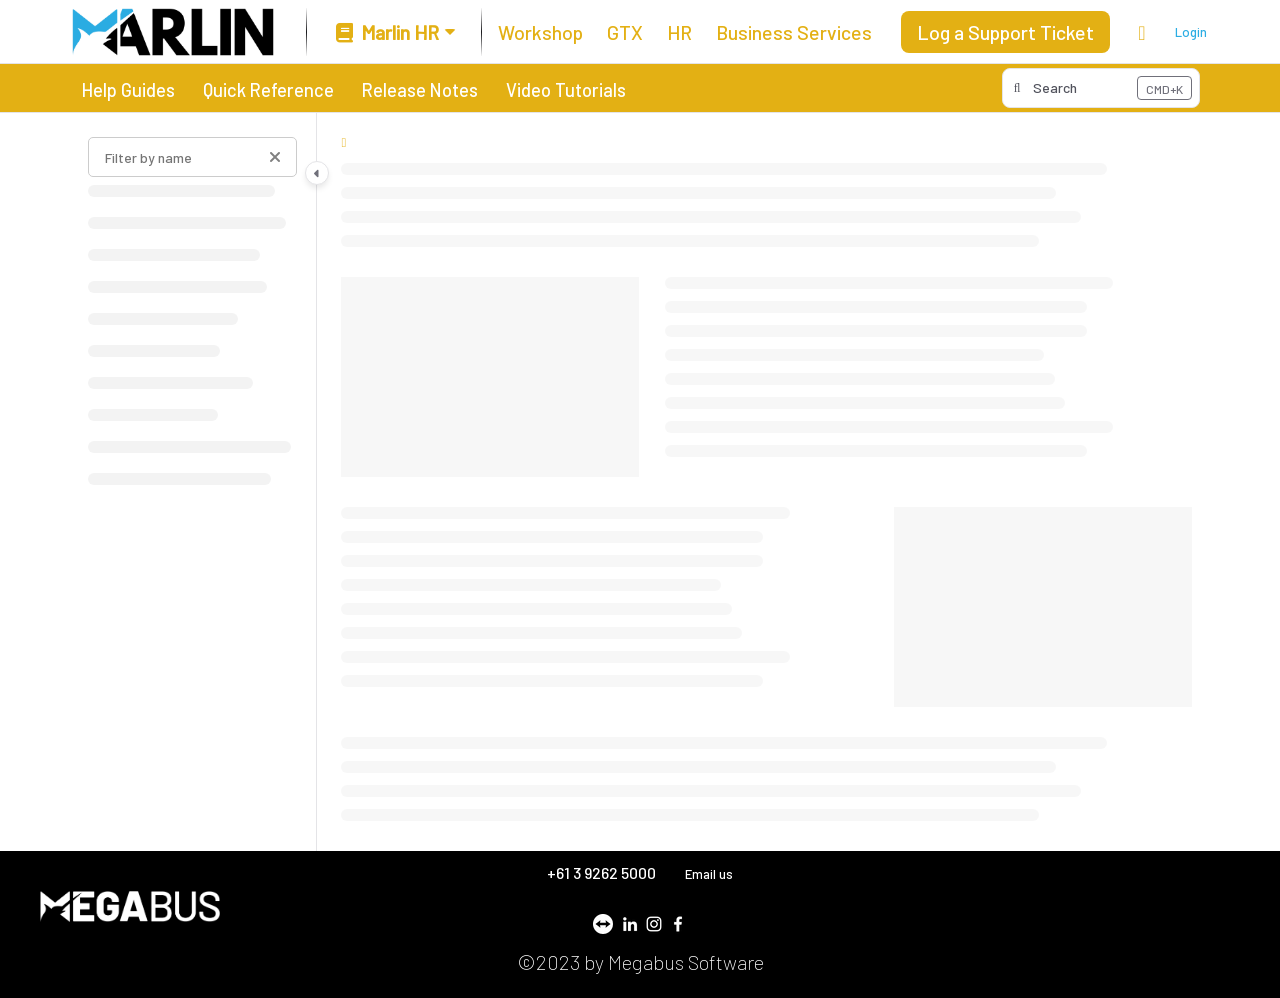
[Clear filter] (275, 157)
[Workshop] (540, 32)
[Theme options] (1142, 32)
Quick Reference (268, 90)
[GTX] (625, 32)
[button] (1101, 88)
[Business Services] (794, 32)
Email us (709, 874)
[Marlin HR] (394, 32)
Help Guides (128, 90)
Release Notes (420, 90)
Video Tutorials (566, 90)
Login (1191, 32)
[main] (766, 482)
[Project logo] (173, 32)
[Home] (343, 142)
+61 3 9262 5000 (603, 872)
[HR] (679, 32)
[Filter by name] (192, 157)
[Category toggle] (317, 173)
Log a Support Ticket (1005, 32)
